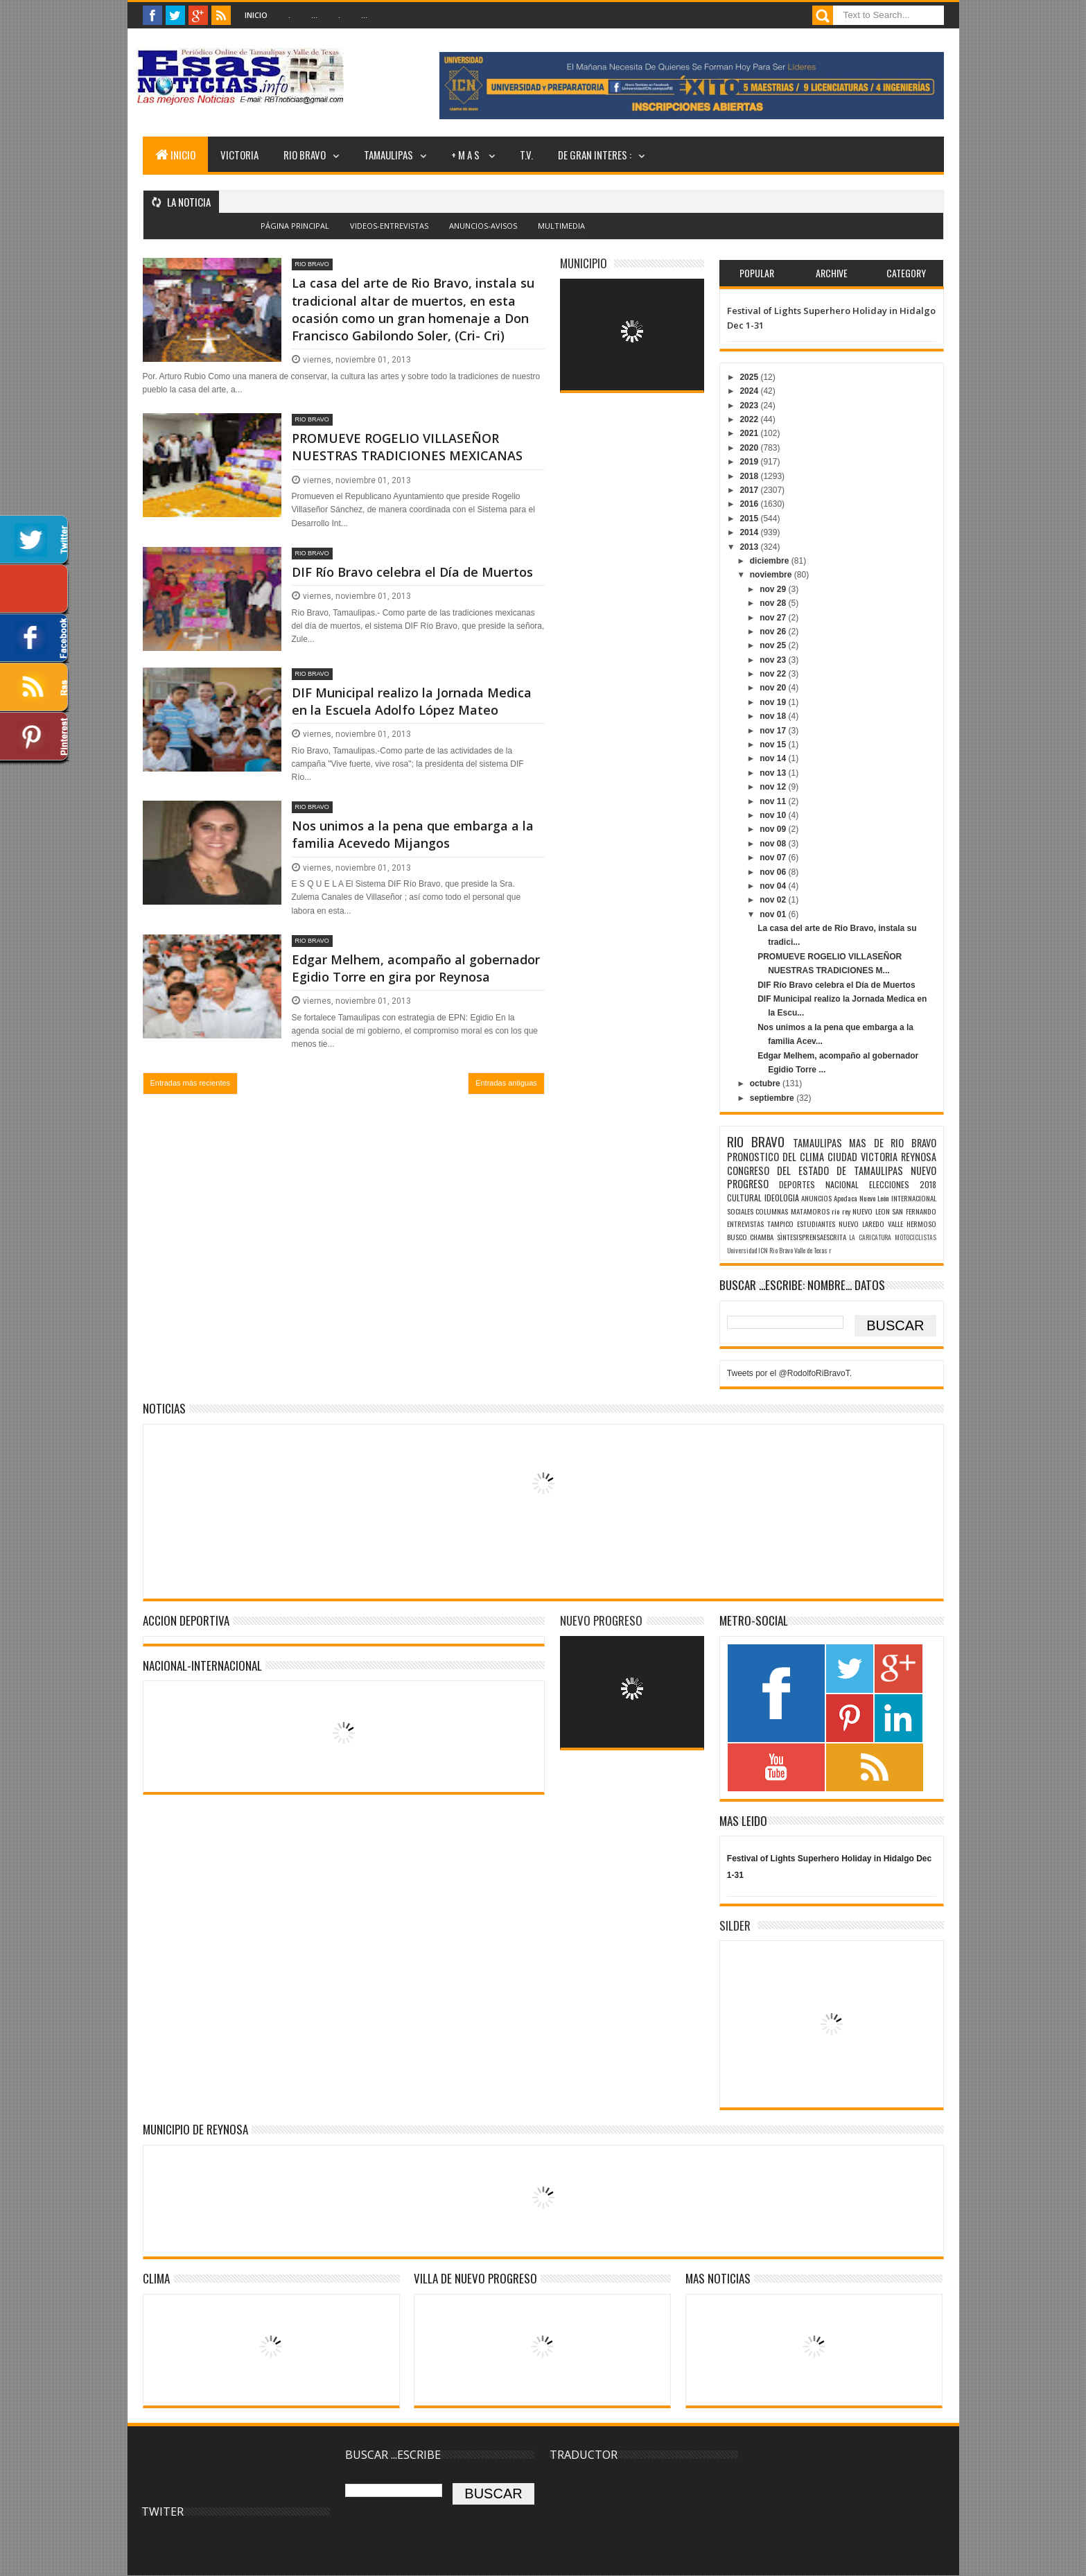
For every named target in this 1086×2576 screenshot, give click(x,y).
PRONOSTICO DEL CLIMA (775, 1156)
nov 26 (774, 631)
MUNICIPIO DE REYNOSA (195, 2129)
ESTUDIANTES (816, 1223)
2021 (749, 433)
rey (846, 1211)
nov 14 (774, 758)
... (314, 15)
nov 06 (774, 872)
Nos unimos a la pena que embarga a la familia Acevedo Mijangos (413, 834)
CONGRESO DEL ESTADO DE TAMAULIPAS (815, 1170)
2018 (749, 476)
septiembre (773, 1098)
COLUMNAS (771, 1211)
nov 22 (774, 674)
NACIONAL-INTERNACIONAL (202, 1665)
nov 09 (774, 829)
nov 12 (774, 787)
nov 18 (774, 716)
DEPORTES (797, 1184)
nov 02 (774, 900)
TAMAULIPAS (388, 154)
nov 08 (774, 843)
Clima (156, 2278)
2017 (749, 490)
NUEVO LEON (870, 1211)
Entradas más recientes (190, 1083)
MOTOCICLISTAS (915, 1237)
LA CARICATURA (870, 1237)
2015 (749, 518)
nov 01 (774, 914)
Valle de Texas (810, 1250)
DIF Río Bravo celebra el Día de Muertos (412, 572)
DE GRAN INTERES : (594, 154)
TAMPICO (780, 1223)
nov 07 (774, 857)
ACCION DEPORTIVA (186, 1620)
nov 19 (774, 702)
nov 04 (774, 886)
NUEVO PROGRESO (601, 1620)
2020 (749, 448)
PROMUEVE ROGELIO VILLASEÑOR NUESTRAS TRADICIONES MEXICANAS (407, 447)
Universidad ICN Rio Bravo (760, 1250)
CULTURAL (744, 1197)
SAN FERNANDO (914, 1211)
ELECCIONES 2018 (902, 1184)
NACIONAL (842, 1184)
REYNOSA (918, 1156)
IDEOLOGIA (781, 1197)
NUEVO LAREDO (861, 1223)
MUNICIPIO (583, 263)
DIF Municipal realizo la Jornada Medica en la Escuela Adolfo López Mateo (412, 701)
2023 (749, 405)
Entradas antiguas (506, 1083)
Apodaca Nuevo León (861, 1197)
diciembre (770, 561)
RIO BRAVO (304, 154)
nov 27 (774, 618)
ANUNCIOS (816, 1197)
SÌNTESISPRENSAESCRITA (811, 1236)
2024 (749, 391)
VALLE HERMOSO (912, 1223)
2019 (749, 462)
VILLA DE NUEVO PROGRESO (475, 2278)
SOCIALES (740, 1211)
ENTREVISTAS (745, 1223)
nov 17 (774, 731)
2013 (749, 547)
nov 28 (774, 603)
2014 (749, 532)
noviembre (772, 575)
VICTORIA (239, 154)
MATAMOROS (810, 1211)
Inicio (256, 15)
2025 (749, 377)
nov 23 (774, 660)
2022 (749, 419)
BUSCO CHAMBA (750, 1236)
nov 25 (774, 645)
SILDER (735, 1925)
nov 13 (774, 773)
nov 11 (774, 801)
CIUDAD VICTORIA (862, 1156)
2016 (749, 504)
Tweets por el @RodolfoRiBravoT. (789, 1373)
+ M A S (466, 154)
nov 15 (774, 744)
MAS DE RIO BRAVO (892, 1142)
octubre (766, 1083)
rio (835, 1211)
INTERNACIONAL (913, 1197)
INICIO (175, 154)
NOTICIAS (164, 1408)
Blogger (573, 233)
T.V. (526, 154)
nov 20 (774, 688)
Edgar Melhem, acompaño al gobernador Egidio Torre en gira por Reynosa (416, 968)
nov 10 (774, 815)
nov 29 (774, 589)
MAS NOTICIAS (718, 2278)
